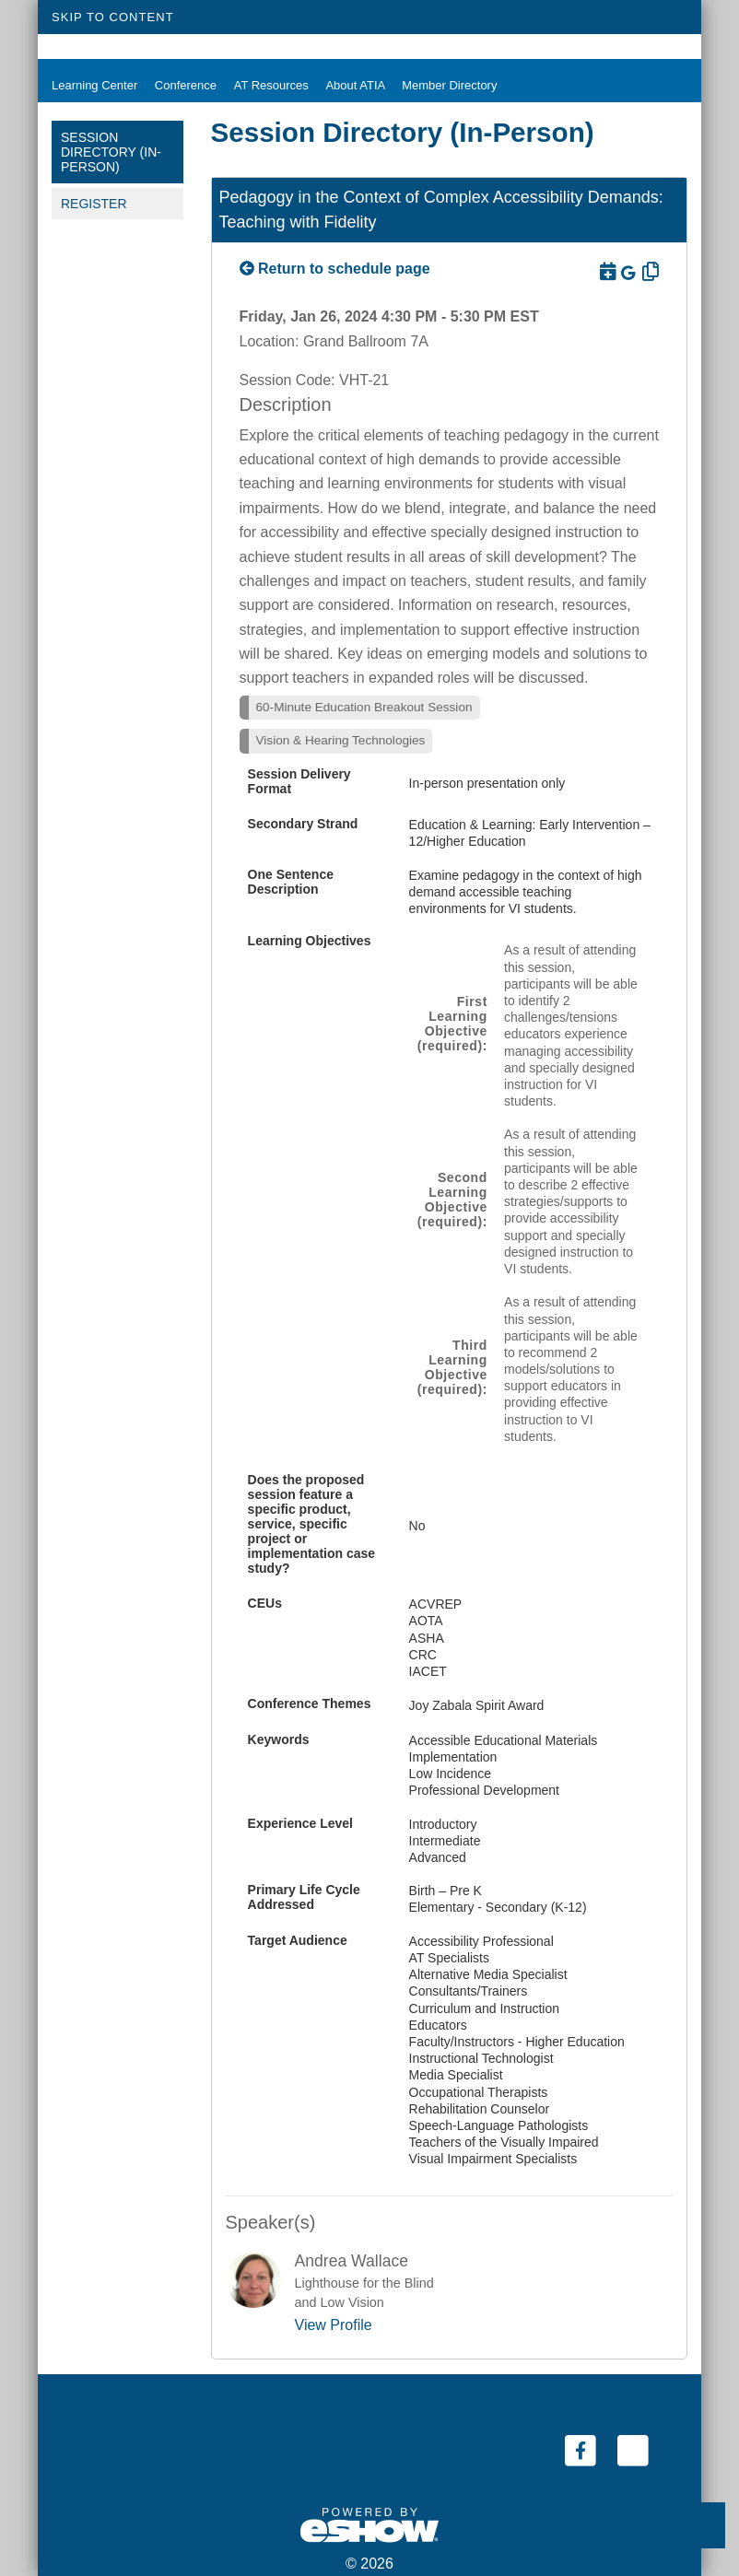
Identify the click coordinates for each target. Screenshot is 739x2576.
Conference (180, 85)
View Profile (333, 2325)
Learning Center (89, 85)
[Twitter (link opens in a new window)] (633, 2450)
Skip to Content (113, 17)
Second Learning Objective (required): (452, 1199)
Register (94, 203)
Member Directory (442, 85)
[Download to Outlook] (606, 272)
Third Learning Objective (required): (452, 1367)
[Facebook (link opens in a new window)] (582, 2450)
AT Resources (266, 85)
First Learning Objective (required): (452, 1023)
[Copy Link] (649, 272)
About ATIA (349, 85)
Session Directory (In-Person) (111, 152)
